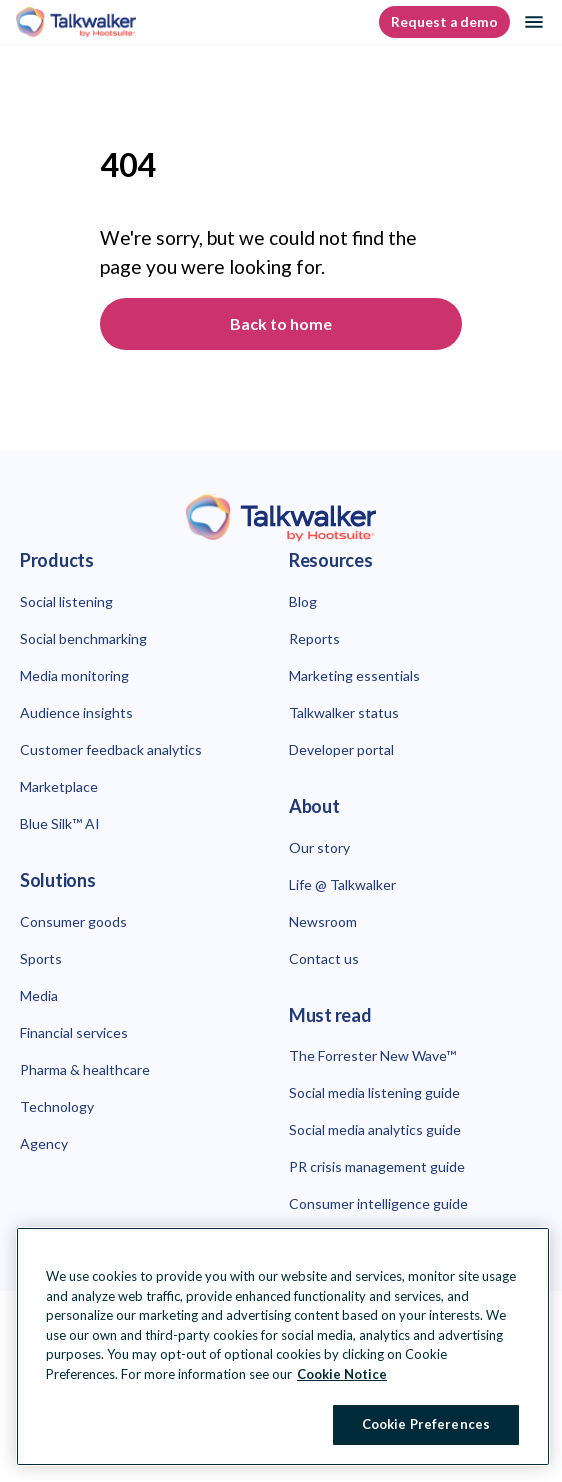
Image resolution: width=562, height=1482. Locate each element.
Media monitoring (74, 675)
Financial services (74, 1032)
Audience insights (76, 712)
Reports (314, 638)
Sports (41, 958)
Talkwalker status (344, 712)
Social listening (66, 601)
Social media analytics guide (375, 1129)
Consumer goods (73, 921)
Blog (303, 601)
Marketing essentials (354, 675)
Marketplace (59, 786)
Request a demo (444, 22)
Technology (57, 1106)
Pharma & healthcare (85, 1069)
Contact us (324, 958)
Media (39, 995)
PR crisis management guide (377, 1166)
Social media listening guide (374, 1092)
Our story (319, 847)
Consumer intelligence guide (378, 1203)
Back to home (281, 323)
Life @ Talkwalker (342, 884)
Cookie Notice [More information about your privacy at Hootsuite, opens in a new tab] (342, 1374)
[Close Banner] (518, 1249)
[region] (283, 1346)
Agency (44, 1143)
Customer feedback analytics (111, 749)
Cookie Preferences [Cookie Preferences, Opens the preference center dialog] (426, 1424)
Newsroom (323, 921)
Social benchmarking (83, 638)
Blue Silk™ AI (60, 823)
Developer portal (341, 749)
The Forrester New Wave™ (372, 1055)
